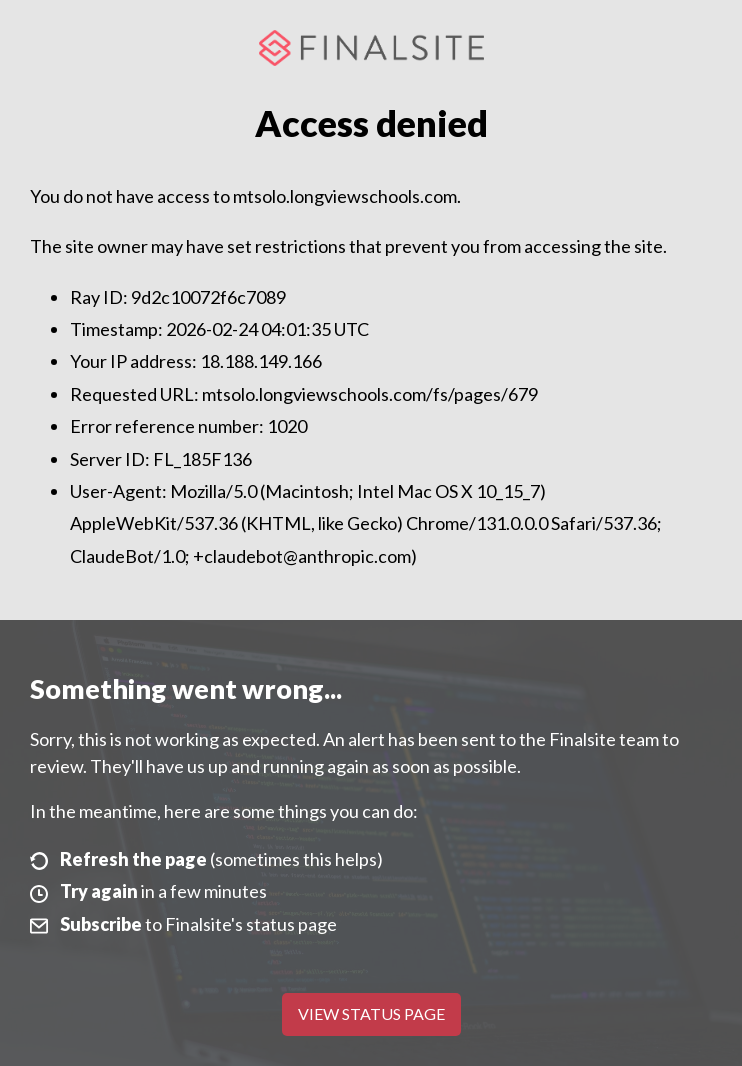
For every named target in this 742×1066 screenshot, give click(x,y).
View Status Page (371, 1013)
